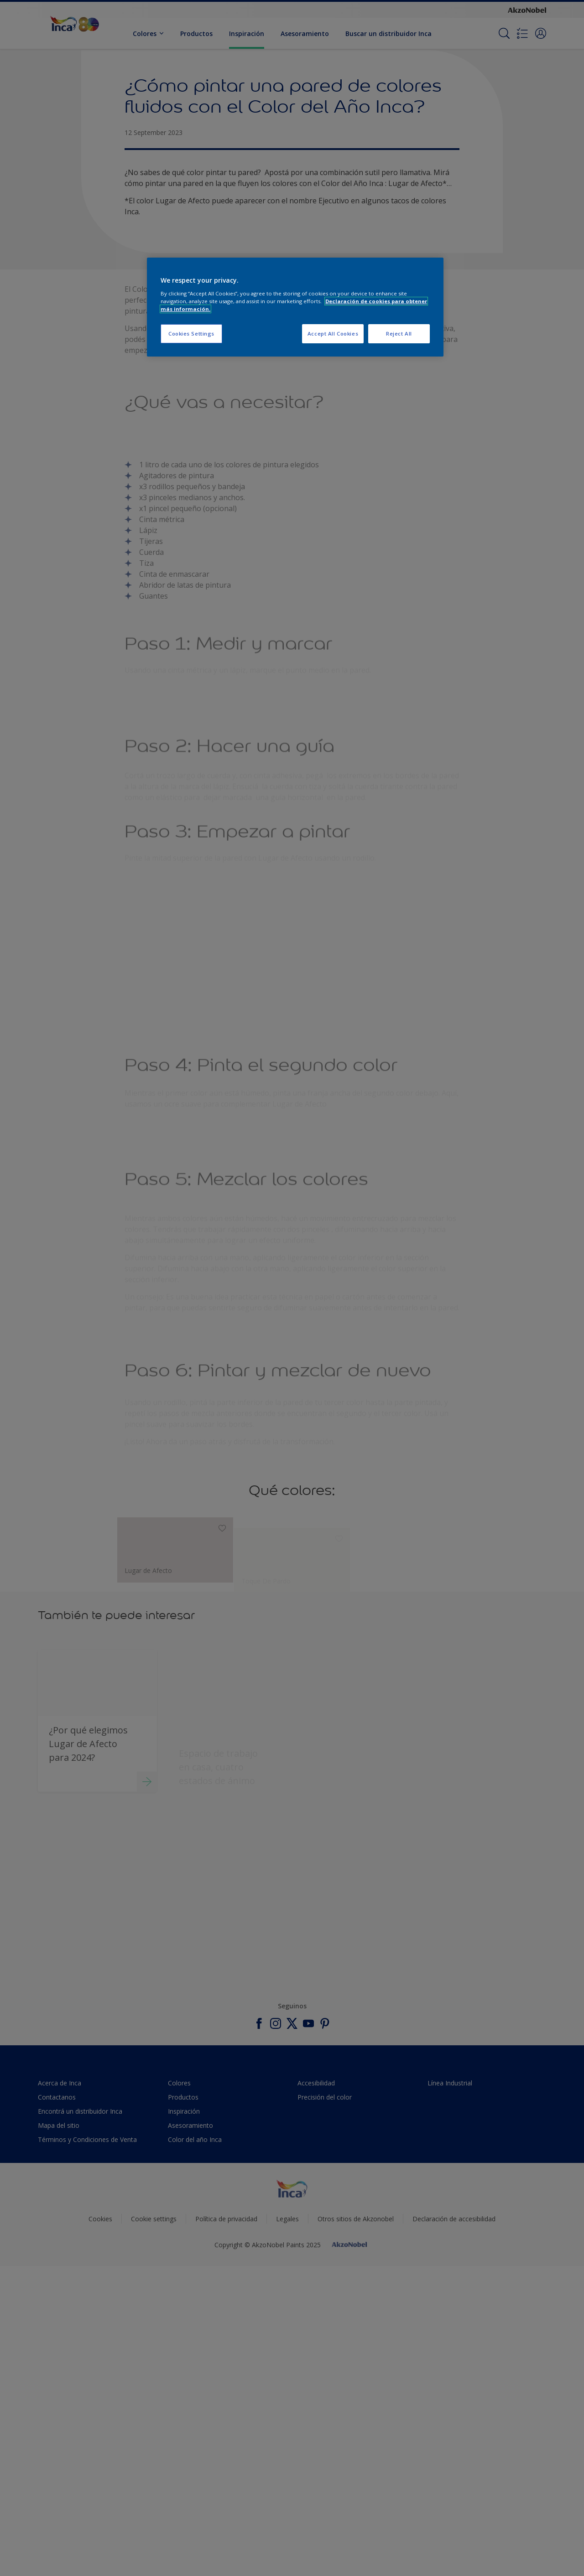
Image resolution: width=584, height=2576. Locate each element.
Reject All (399, 333)
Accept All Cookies (333, 333)
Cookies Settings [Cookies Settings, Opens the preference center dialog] (191, 333)
